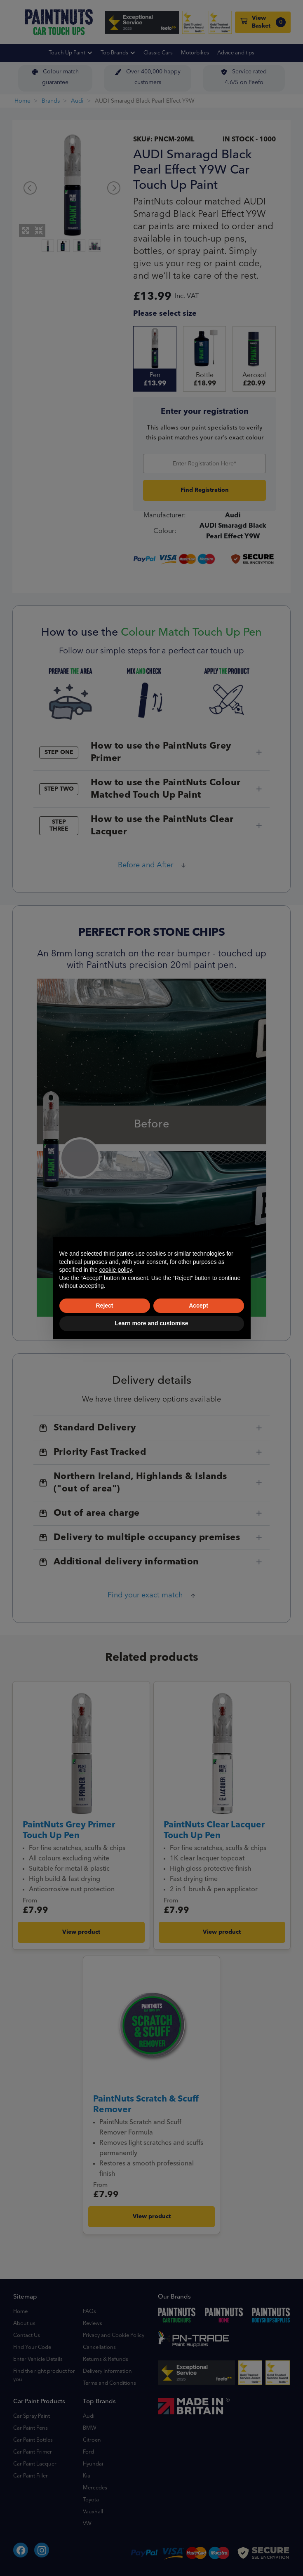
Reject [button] (104, 1305)
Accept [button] (198, 1305)
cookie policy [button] (115, 1269)
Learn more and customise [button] (151, 1323)
